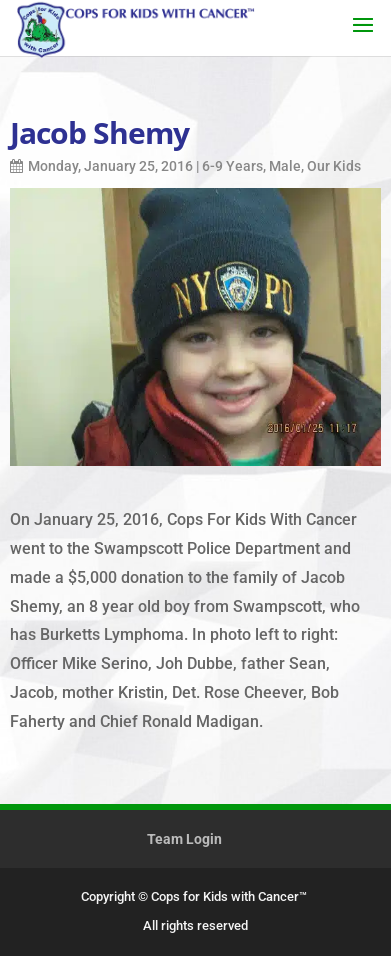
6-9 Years (232, 166)
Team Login (184, 839)
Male (285, 166)
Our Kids (334, 166)
